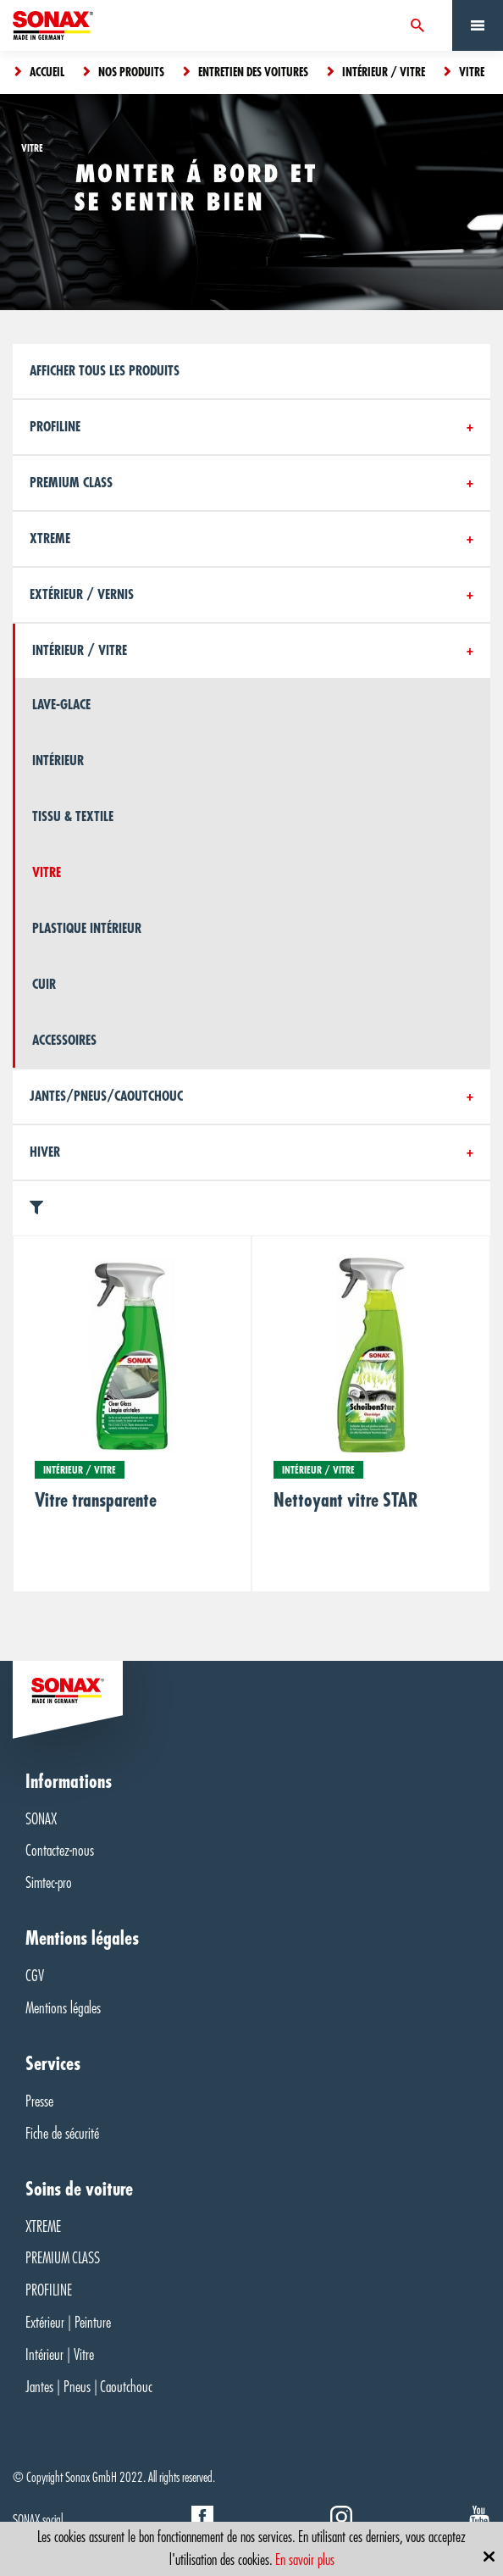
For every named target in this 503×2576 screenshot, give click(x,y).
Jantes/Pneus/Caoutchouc (106, 1096)
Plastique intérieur (86, 928)
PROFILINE (48, 2290)
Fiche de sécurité (62, 2133)
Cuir (44, 984)
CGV (34, 1976)
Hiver (45, 1152)
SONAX (41, 1819)
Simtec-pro (48, 1882)
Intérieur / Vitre (79, 651)
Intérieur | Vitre (59, 2354)
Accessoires (64, 1040)
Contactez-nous (59, 1850)
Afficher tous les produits (105, 371)
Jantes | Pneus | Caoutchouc (88, 2387)
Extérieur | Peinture (68, 2322)
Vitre (46, 873)
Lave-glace (61, 705)
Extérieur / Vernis (82, 595)
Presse (39, 2101)
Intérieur (58, 761)
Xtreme (50, 539)
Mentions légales (63, 2008)
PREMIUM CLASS (71, 483)
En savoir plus (304, 2560)
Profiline (55, 427)
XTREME (43, 2227)
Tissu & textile (72, 817)
